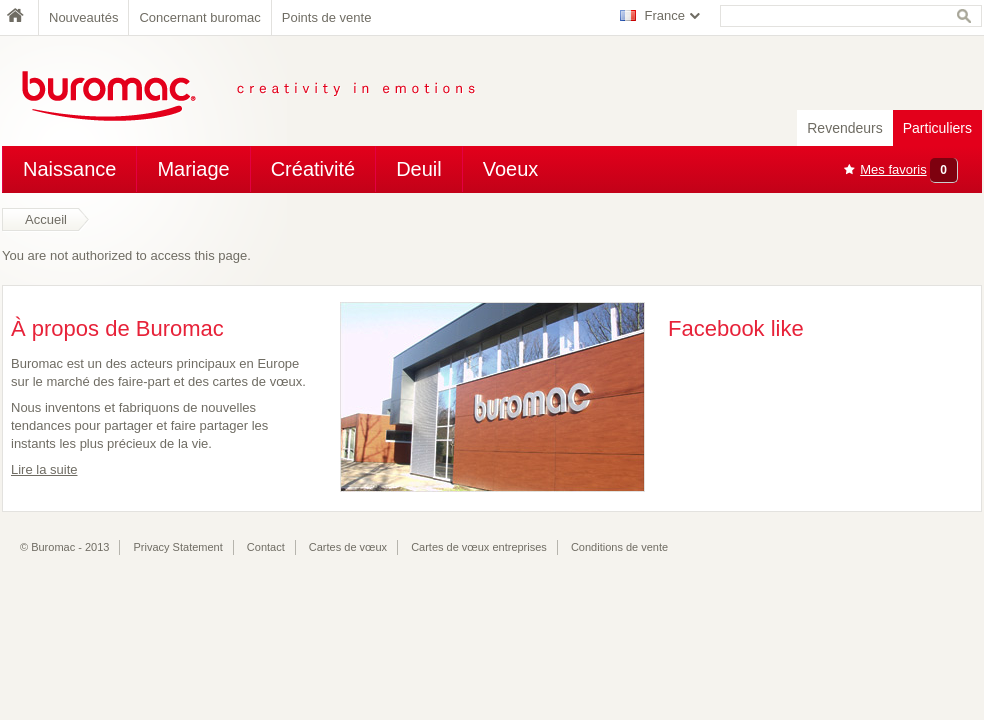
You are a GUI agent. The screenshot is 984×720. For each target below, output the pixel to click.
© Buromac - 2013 (64, 547)
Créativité (313, 169)
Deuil (419, 169)
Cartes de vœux (348, 547)
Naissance (69, 169)
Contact (266, 547)
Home (20, 17)
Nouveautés (83, 17)
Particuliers (937, 128)
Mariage (193, 169)
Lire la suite (44, 469)
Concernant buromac (199, 17)
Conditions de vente (619, 547)
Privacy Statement (178, 547)
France (665, 15)
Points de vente (327, 17)
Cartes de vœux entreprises (479, 547)
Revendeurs (845, 128)
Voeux (511, 169)
